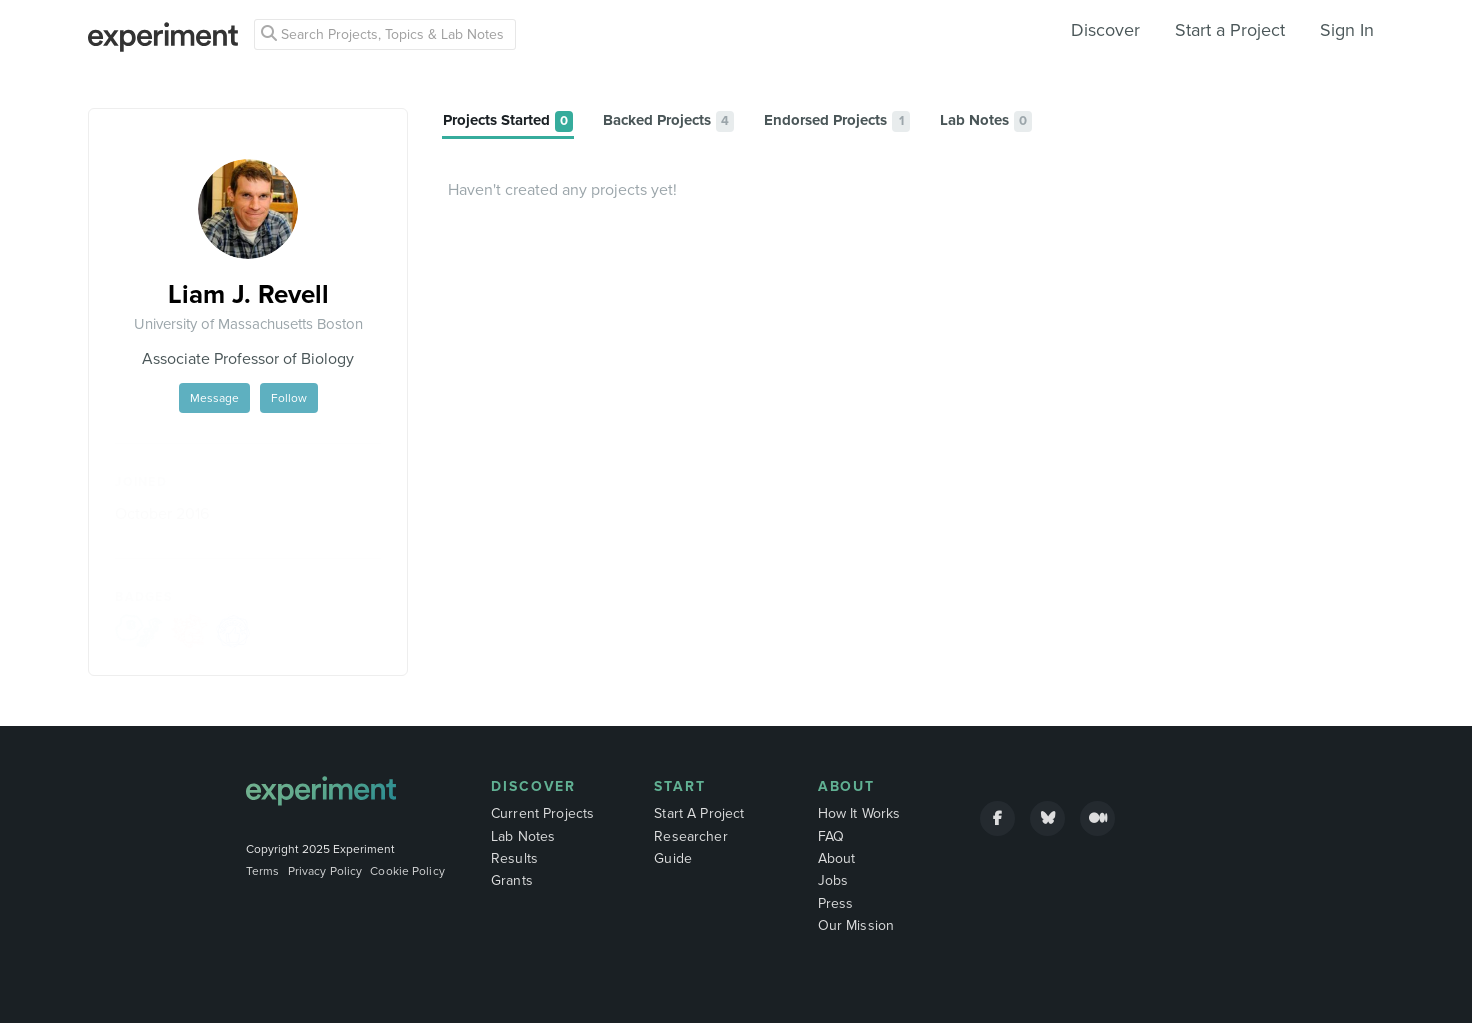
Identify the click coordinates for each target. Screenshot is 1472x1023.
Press (836, 903)
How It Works (859, 813)
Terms (263, 871)
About (847, 786)
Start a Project (1230, 30)
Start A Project (699, 813)
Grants (512, 880)
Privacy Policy (325, 871)
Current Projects (542, 813)
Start (680, 786)
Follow (289, 398)
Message (214, 398)
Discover (1105, 30)
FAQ (831, 836)
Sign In (1347, 30)
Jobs (833, 880)
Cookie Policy (407, 871)
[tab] (508, 121)
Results (514, 858)
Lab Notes (523, 836)
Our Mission (856, 925)
